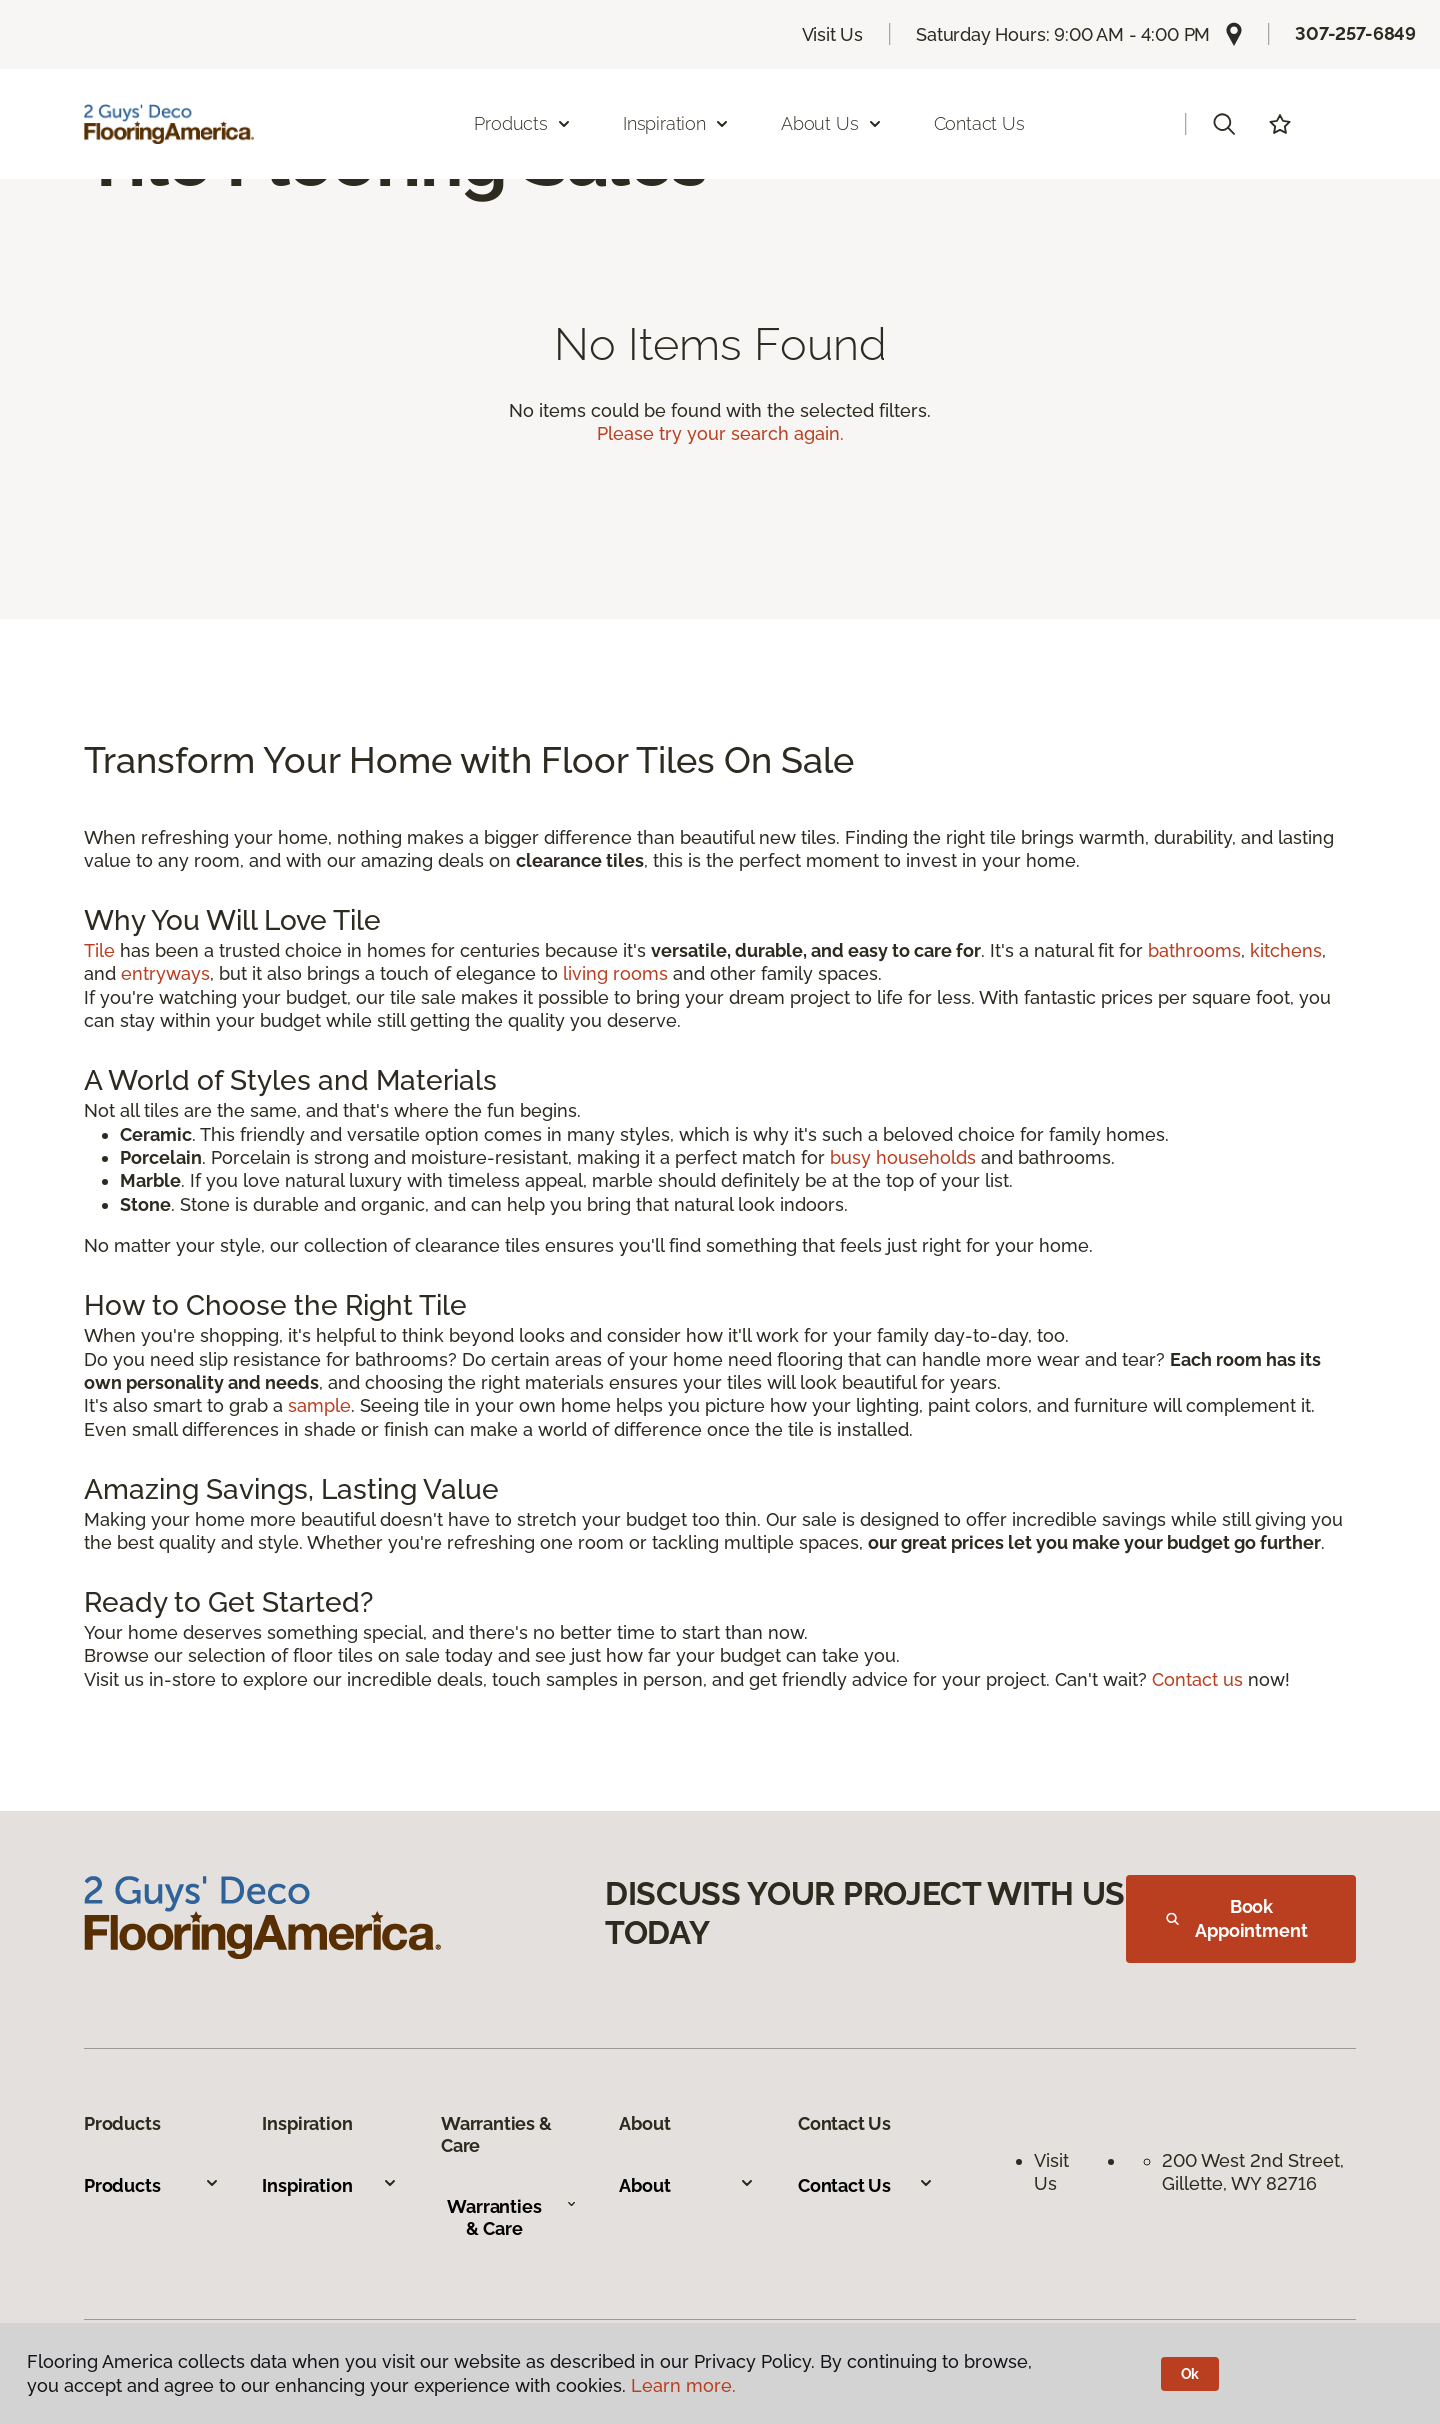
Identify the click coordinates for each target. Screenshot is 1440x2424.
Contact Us (979, 123)
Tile (99, 950)
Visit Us (833, 34)
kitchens (1286, 950)
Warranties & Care (512, 2217)
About (687, 2185)
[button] (1224, 124)
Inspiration (330, 2185)
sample (319, 1405)
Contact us (1197, 1679)
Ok (1190, 2374)
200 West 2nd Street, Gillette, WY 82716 (1255, 2172)
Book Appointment (1237, 1918)
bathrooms (1194, 950)
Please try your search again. (720, 433)
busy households (903, 1157)
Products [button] (523, 123)
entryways (165, 973)
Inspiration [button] (676, 123)
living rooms (615, 973)
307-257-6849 (1355, 33)
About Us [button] (832, 123)
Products (152, 2185)
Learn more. (683, 2385)
